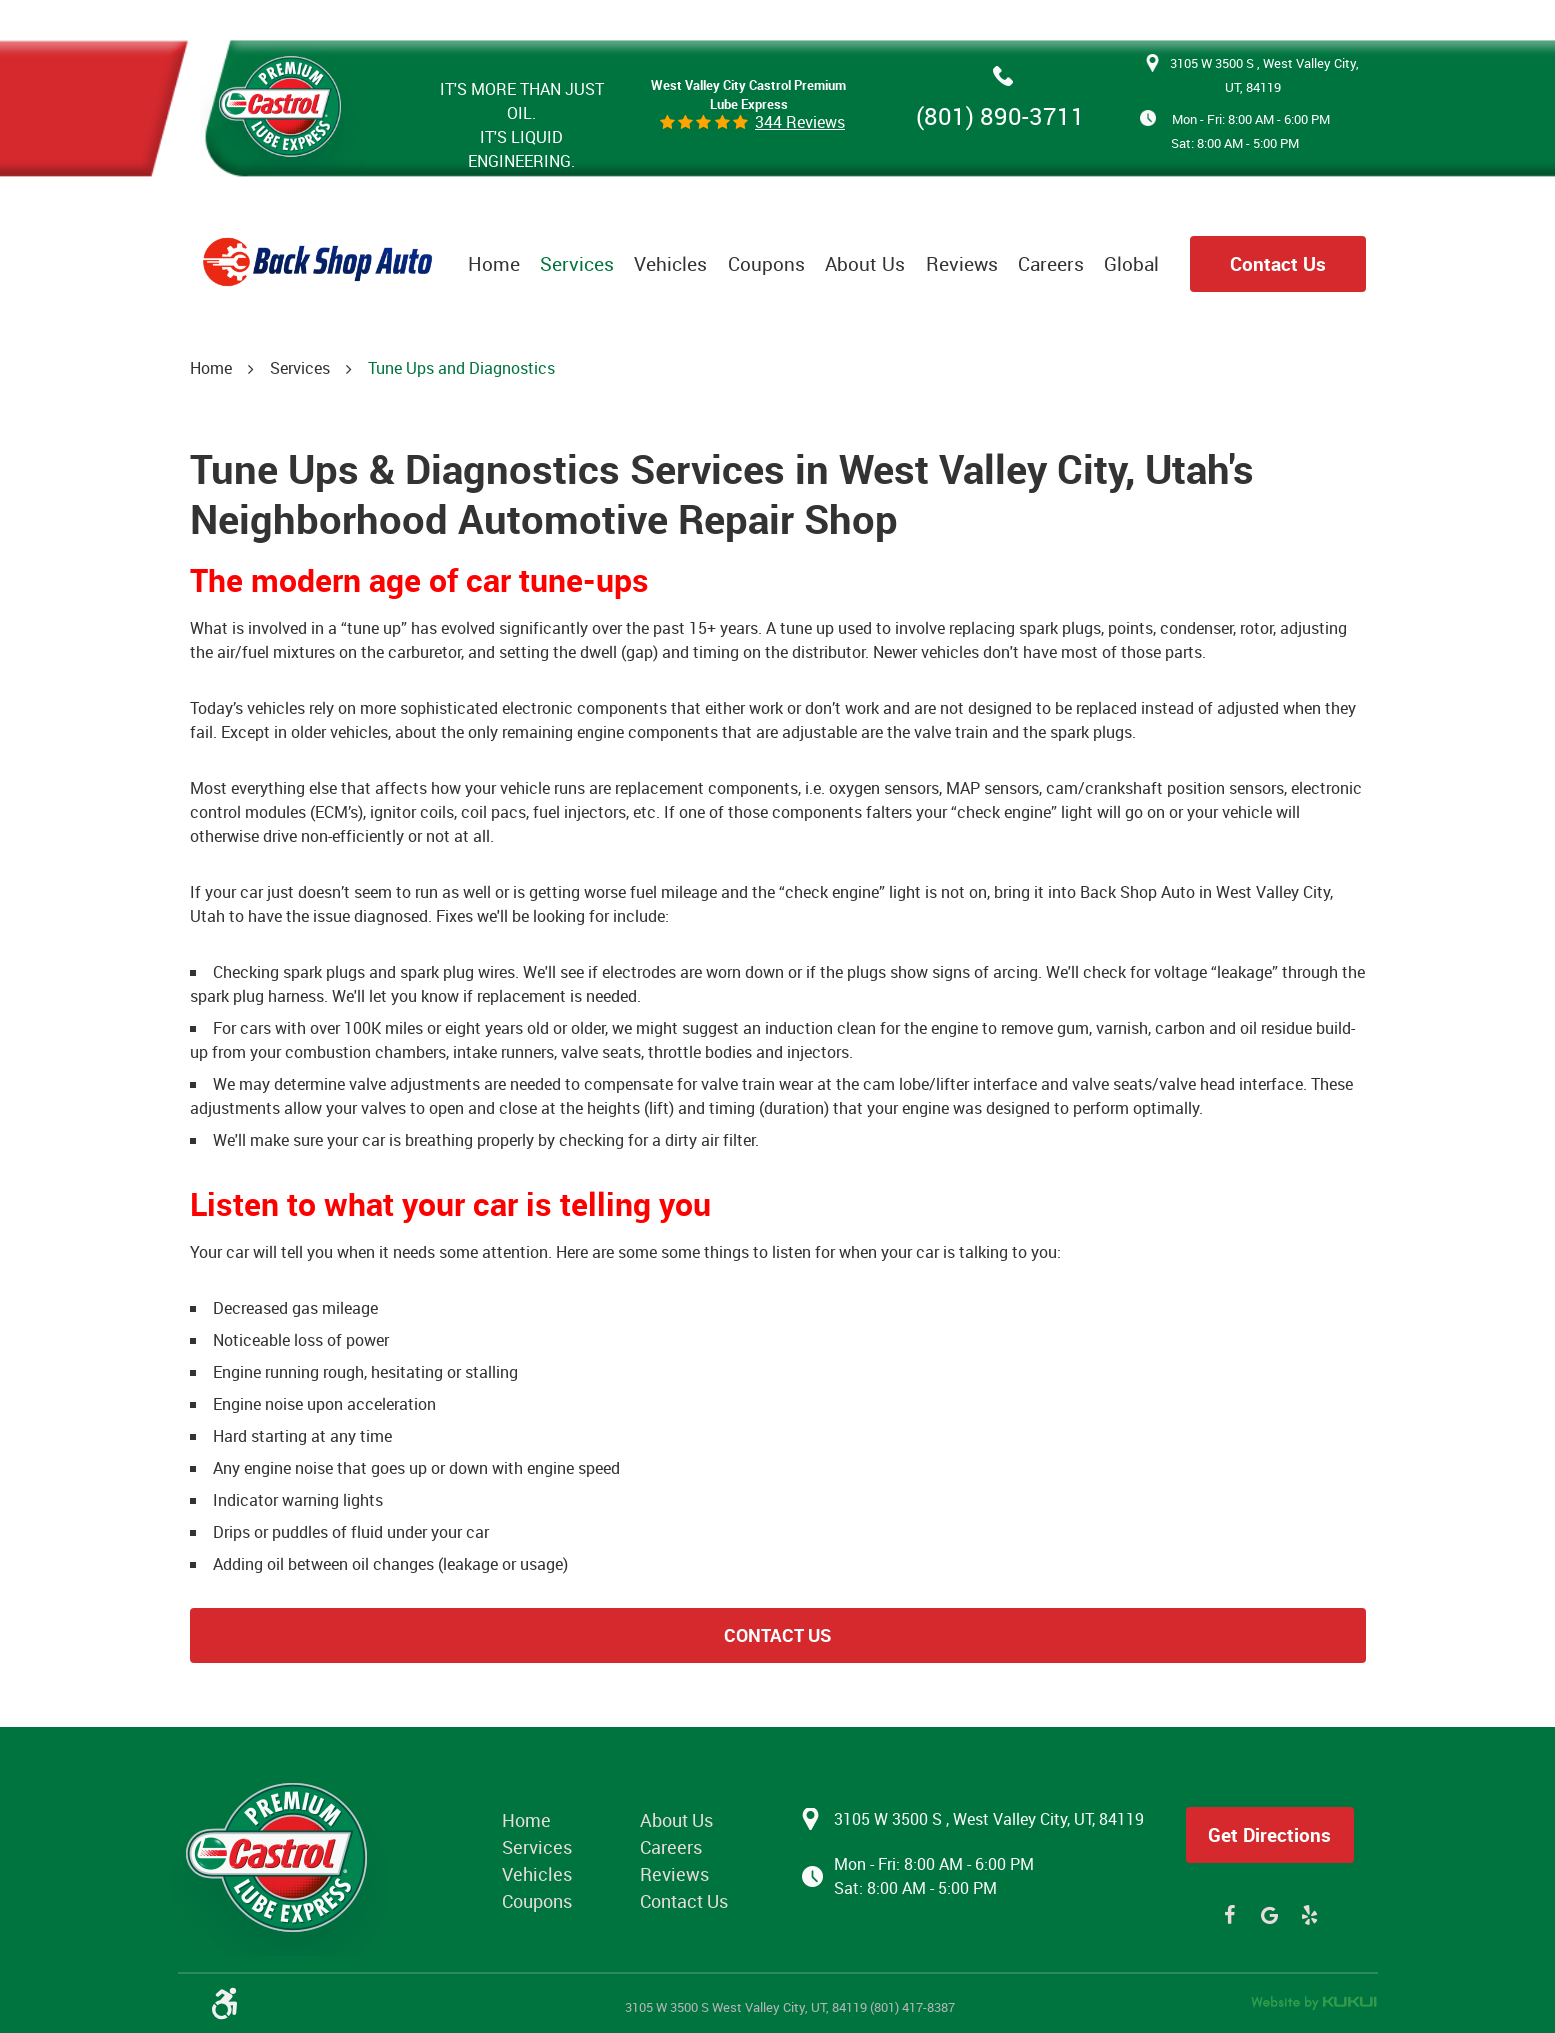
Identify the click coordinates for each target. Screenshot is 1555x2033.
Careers (1051, 264)
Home (494, 264)
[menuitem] (494, 264)
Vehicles (670, 264)
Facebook (1230, 1915)
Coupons (766, 264)
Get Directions (1269, 1835)
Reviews (962, 264)
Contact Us (1278, 264)
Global (1131, 264)
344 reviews (800, 122)
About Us (865, 264)
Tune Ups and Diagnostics (461, 368)
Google (1270, 1915)
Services (577, 264)
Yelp (1310, 1915)
